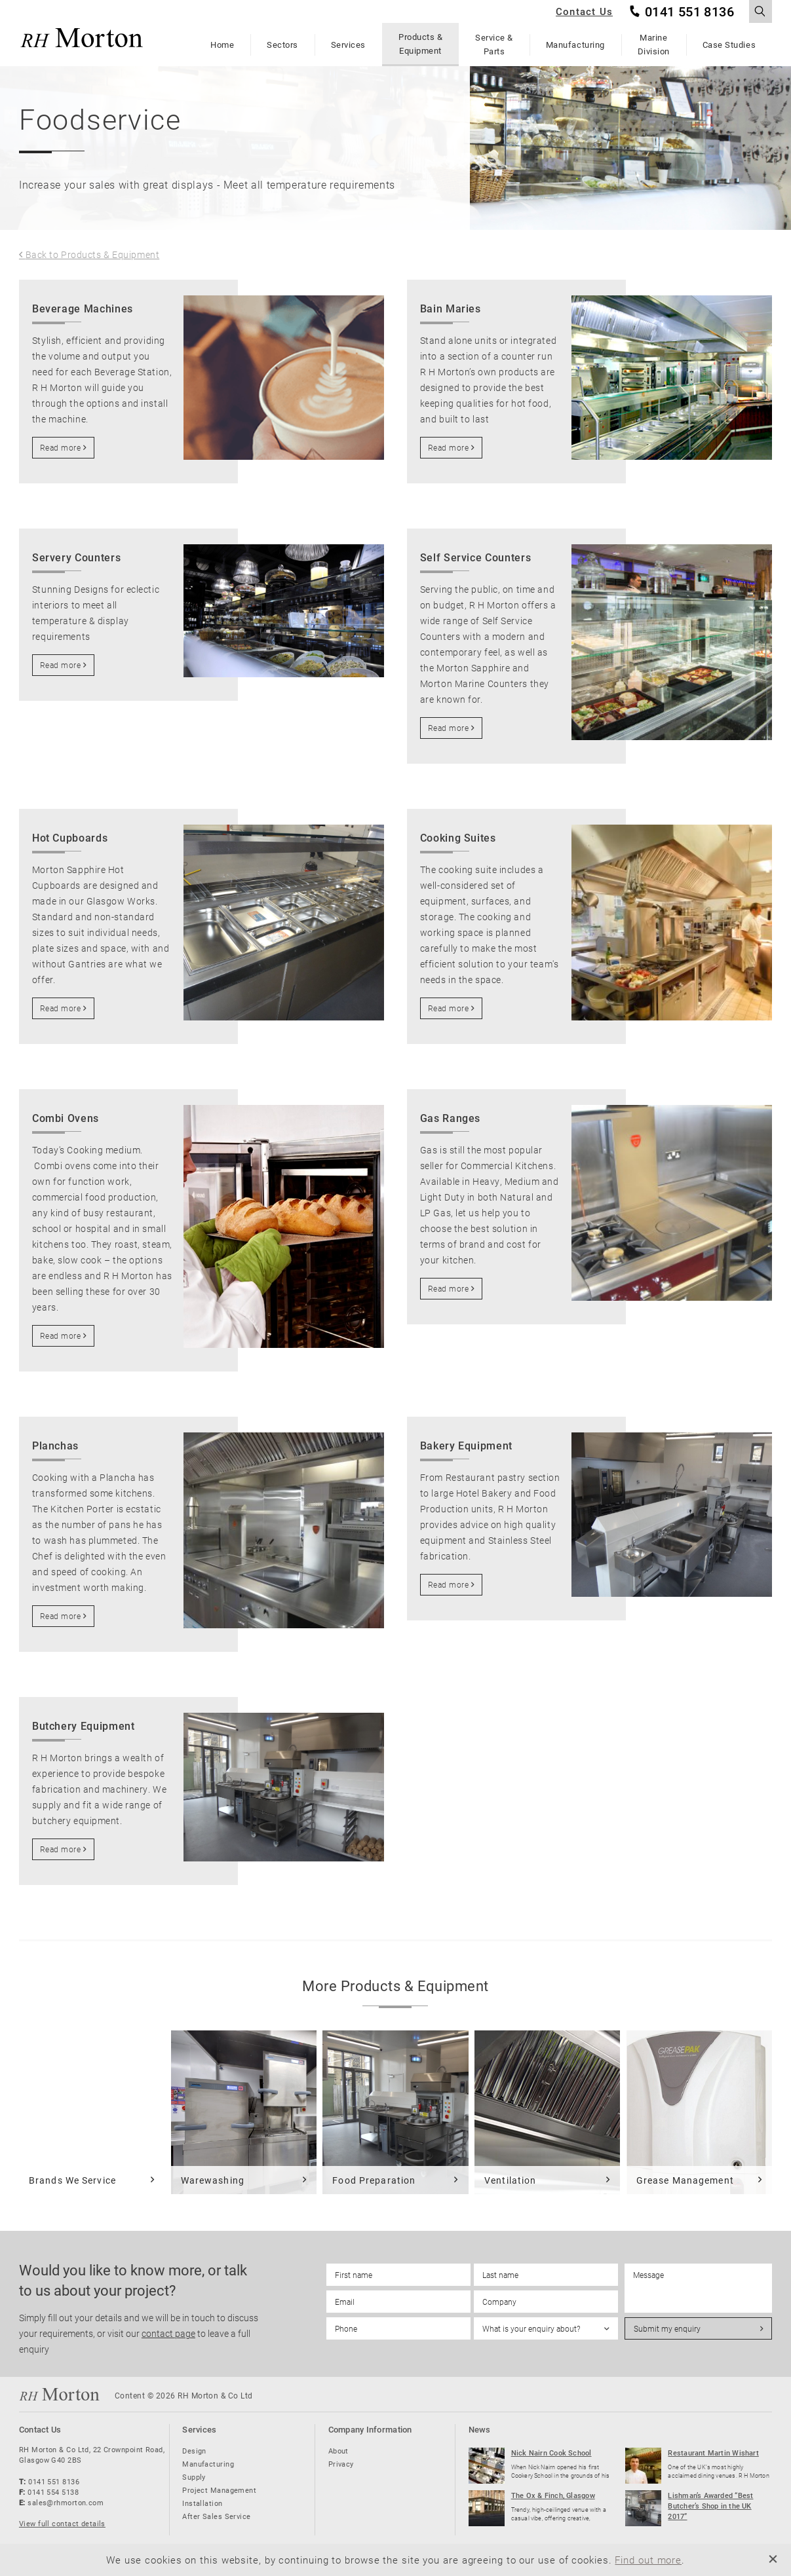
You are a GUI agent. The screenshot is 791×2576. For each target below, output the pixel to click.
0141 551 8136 (689, 12)
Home (222, 44)
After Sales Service (216, 2516)
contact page (168, 2333)
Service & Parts (494, 44)
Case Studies (729, 44)
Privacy (341, 2464)
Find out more (648, 2559)
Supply (194, 2477)
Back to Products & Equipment (93, 255)
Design (194, 2450)
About (338, 2450)
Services (348, 44)
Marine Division (654, 44)
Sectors (282, 44)
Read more (60, 447)
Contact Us (584, 11)
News (480, 2429)
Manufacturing (575, 44)
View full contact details (62, 2523)
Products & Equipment (420, 43)
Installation (202, 2503)
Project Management (219, 2490)
